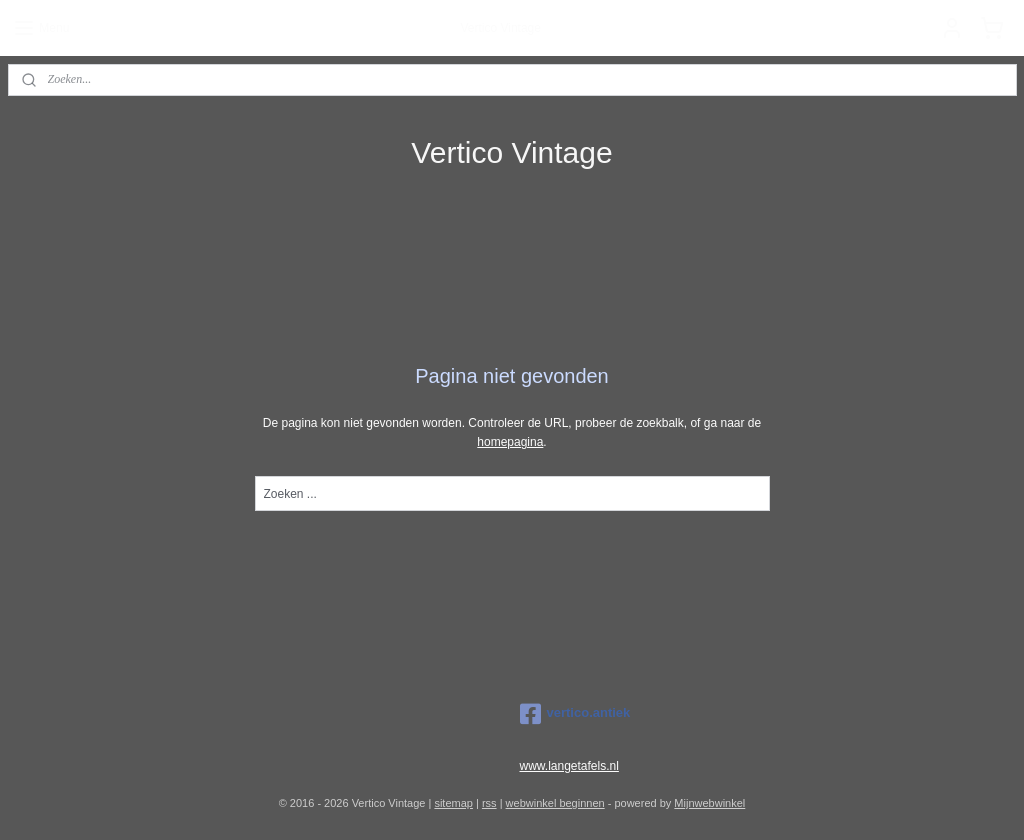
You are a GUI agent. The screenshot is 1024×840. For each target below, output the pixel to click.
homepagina (510, 442)
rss (489, 803)
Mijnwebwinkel (709, 803)
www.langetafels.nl (569, 766)
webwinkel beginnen (555, 803)
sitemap (453, 803)
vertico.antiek (575, 714)
